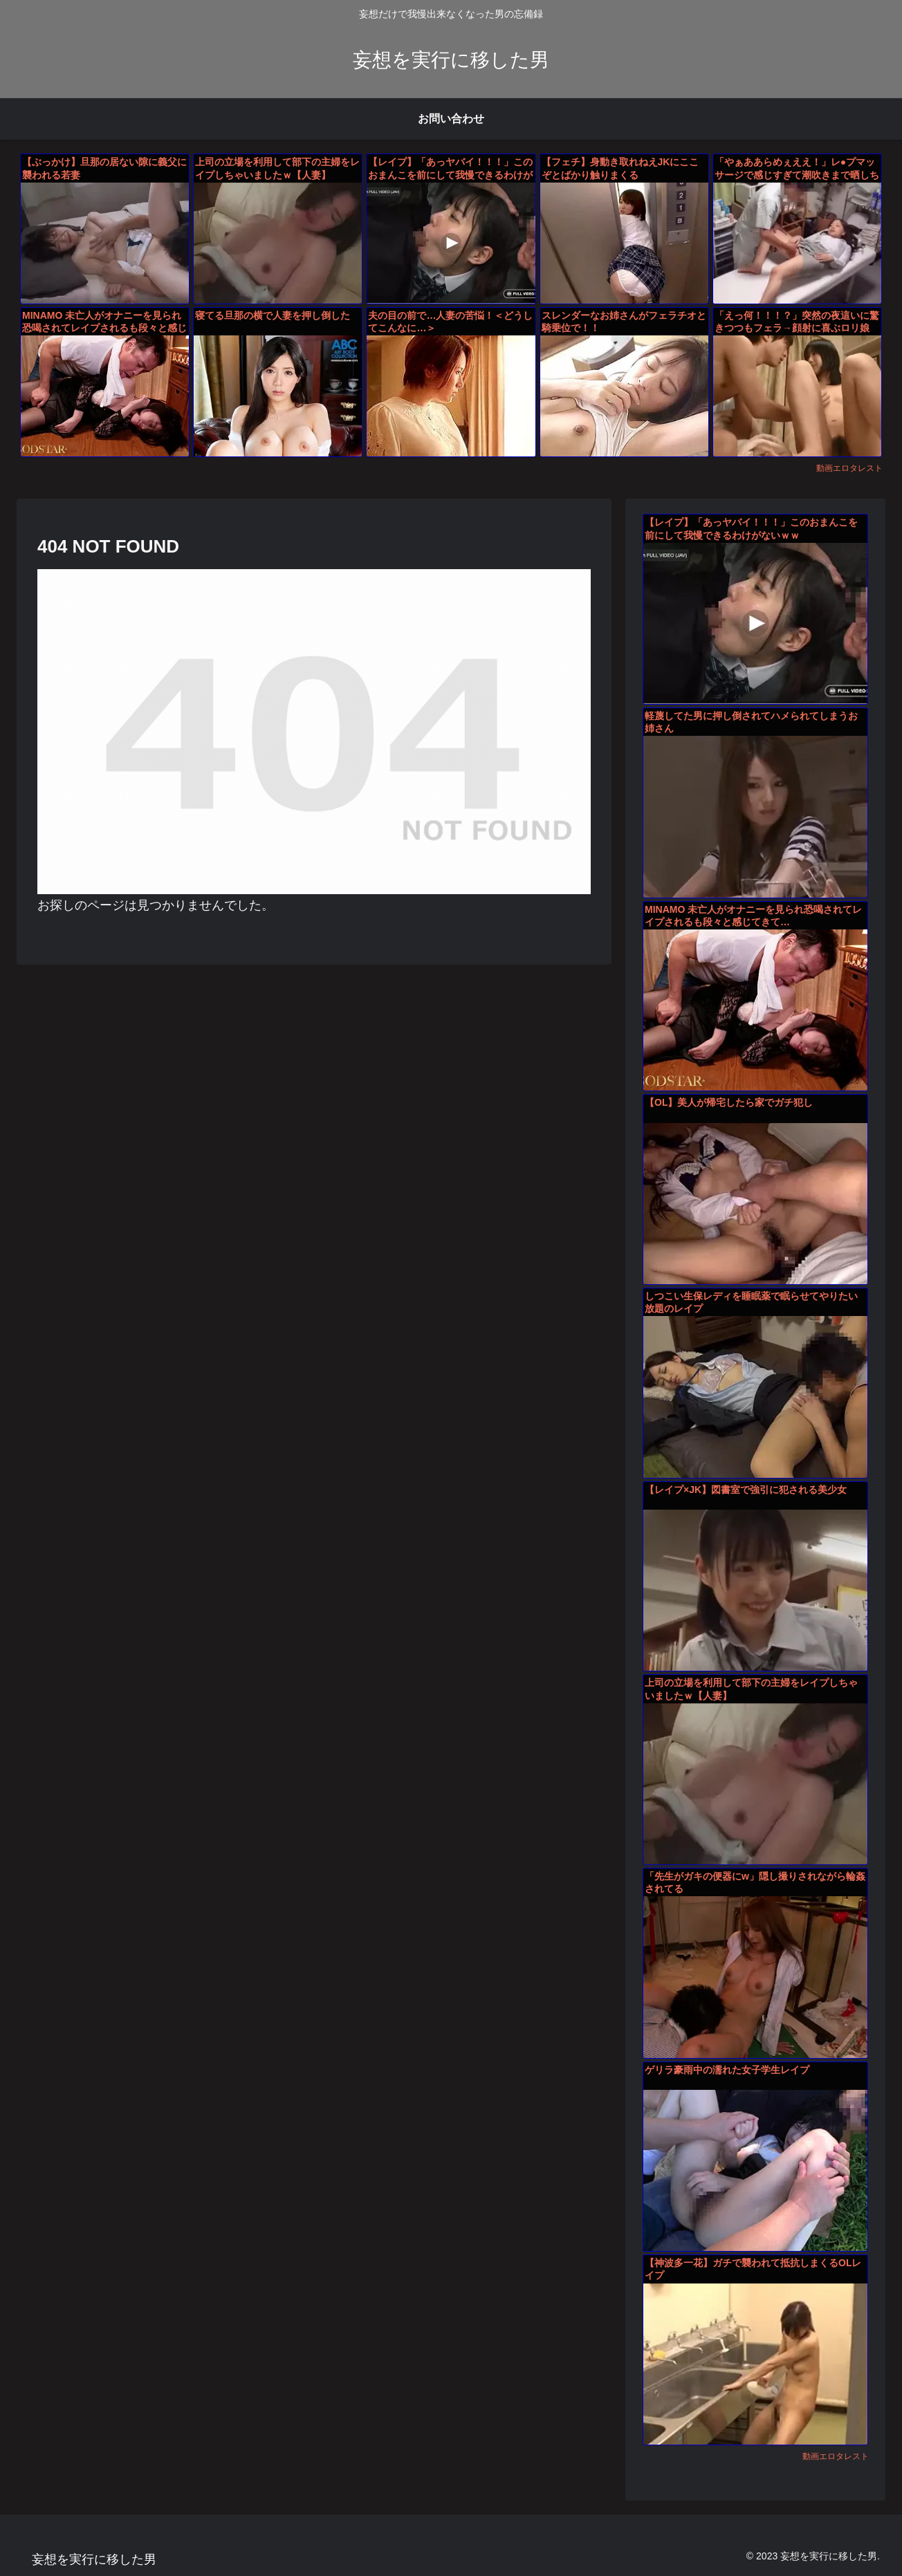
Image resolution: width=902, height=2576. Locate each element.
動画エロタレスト (849, 468)
